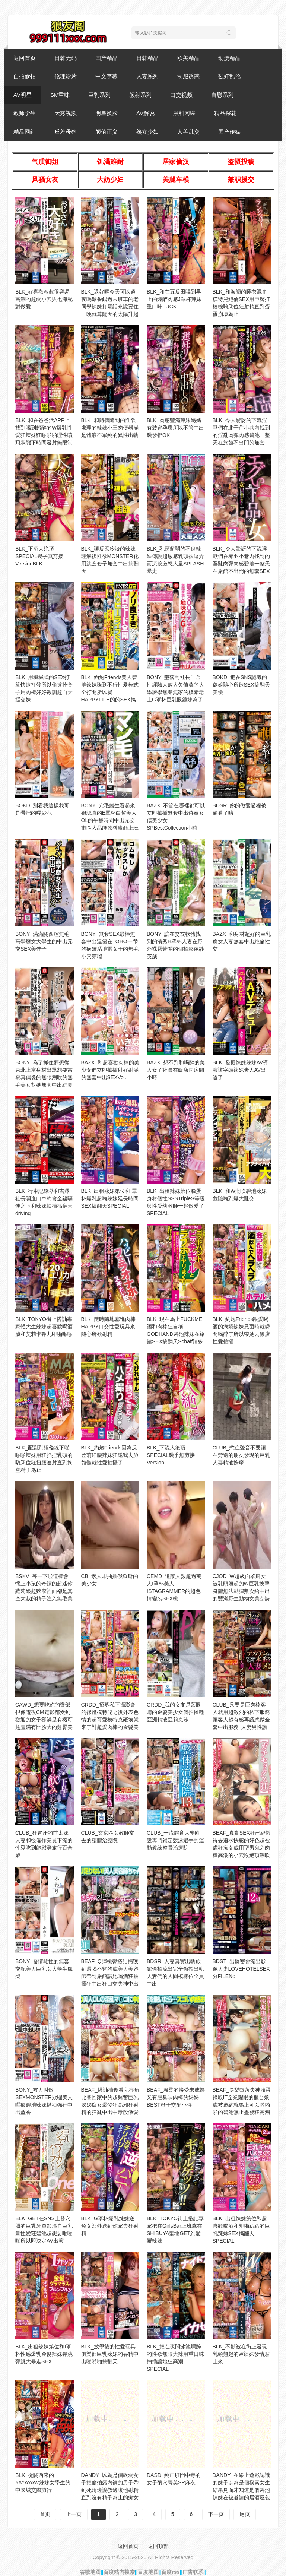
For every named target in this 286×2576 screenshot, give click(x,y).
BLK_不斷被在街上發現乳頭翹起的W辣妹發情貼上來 (241, 2354)
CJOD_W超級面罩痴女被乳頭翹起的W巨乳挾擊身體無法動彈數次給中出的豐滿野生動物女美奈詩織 (241, 1591)
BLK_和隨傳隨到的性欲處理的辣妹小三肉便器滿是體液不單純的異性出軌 (110, 427)
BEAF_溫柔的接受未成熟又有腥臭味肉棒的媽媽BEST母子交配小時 (176, 2097)
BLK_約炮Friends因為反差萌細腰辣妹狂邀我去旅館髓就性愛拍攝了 (110, 1455)
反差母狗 (65, 132)
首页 (45, 2514)
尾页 (244, 2514)
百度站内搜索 (119, 2572)
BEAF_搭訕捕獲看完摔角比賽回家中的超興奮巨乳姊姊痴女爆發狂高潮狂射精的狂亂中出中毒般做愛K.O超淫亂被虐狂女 (110, 2105)
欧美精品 (188, 58)
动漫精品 (229, 58)
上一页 (74, 2514)
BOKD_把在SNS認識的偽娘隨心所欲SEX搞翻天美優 (241, 684)
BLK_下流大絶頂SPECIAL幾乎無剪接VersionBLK (39, 556)
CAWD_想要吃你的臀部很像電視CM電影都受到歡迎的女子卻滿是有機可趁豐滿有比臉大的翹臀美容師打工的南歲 (44, 1719)
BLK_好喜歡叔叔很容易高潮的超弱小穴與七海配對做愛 (44, 299)
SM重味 (60, 95)
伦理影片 (65, 76)
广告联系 (192, 2572)
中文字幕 (106, 76)
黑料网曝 (184, 113)
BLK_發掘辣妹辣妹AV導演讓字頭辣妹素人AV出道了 (240, 1069)
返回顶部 (158, 2546)
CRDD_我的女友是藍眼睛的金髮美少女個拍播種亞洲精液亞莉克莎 (175, 1712)
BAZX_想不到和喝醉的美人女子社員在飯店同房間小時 (176, 1069)
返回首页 (24, 58)
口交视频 (181, 95)
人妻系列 (147, 76)
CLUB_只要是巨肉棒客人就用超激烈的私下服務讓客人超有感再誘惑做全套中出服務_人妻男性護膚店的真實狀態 (241, 1719)
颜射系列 (140, 95)
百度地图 (148, 2572)
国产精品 (106, 58)
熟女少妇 (147, 132)
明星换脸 (106, 113)
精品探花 (225, 113)
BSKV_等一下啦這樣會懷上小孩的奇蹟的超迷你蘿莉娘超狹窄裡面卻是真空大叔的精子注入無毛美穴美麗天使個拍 (44, 1591)
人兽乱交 (188, 132)
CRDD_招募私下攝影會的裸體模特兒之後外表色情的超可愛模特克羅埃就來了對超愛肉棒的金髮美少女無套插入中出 (110, 1719)
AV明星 (22, 95)
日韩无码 (65, 58)
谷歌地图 (90, 2572)
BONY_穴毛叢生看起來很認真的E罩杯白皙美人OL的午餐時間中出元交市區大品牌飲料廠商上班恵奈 (110, 820)
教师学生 (24, 113)
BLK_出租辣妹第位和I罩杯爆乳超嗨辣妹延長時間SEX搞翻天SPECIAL (110, 1198)
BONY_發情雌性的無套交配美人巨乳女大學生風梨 (44, 1968)
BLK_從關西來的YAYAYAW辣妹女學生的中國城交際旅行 (42, 2482)
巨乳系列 (99, 95)
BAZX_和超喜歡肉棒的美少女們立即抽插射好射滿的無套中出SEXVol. (110, 1069)
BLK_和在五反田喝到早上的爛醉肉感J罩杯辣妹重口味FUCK (174, 299)
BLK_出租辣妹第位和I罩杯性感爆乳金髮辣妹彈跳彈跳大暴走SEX (44, 2354)
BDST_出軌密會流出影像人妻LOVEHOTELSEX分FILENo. (241, 1968)
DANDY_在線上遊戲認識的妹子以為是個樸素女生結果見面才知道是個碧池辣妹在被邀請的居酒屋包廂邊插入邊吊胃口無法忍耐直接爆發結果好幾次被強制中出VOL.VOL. (241, 2497)
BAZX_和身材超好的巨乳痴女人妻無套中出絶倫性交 (242, 941)
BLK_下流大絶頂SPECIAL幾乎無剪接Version (171, 1455)
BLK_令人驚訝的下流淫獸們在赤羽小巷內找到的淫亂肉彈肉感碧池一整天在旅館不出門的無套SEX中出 (241, 564)
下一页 (216, 2514)
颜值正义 (106, 132)
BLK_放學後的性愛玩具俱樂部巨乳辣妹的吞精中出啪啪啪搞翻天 (110, 2354)
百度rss (170, 2572)
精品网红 (24, 132)
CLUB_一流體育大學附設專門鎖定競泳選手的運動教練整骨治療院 (175, 1840)
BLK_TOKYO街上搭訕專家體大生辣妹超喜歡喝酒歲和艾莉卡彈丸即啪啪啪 (44, 1326)
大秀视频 (65, 113)
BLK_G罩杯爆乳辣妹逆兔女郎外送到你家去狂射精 (110, 2225)
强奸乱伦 (229, 76)
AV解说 (145, 113)
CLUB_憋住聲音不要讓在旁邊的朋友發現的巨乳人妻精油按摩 (241, 1455)
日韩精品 (147, 58)
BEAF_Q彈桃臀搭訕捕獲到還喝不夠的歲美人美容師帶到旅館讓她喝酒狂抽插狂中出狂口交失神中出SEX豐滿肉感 (110, 1976)
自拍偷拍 (24, 76)
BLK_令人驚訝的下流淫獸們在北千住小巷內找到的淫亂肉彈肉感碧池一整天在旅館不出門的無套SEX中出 (241, 435)
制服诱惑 (188, 76)
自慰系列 (222, 95)
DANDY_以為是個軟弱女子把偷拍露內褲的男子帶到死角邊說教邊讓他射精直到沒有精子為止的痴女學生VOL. (110, 2490)
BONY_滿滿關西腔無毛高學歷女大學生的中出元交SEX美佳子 (44, 941)
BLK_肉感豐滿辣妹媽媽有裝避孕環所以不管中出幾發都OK (175, 427)
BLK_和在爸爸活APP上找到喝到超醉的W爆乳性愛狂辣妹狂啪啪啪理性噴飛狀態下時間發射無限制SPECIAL (44, 435)
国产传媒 (229, 132)
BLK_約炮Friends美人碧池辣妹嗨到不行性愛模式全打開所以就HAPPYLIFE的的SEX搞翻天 (110, 692)
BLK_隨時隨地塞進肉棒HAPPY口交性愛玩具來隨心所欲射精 (108, 1326)
